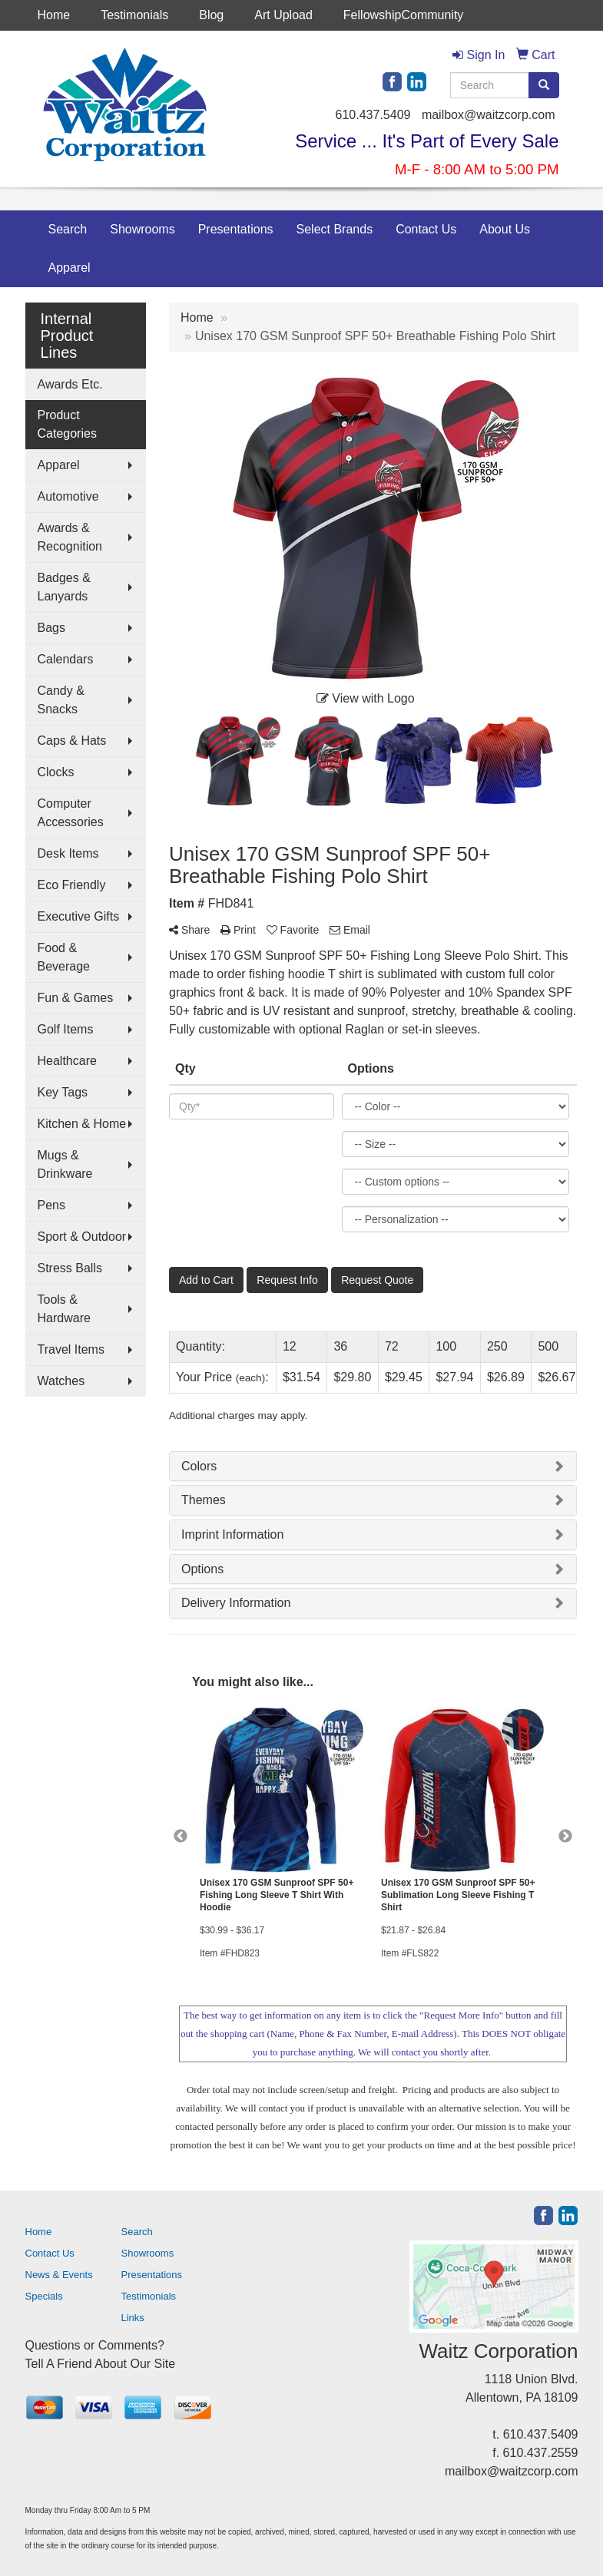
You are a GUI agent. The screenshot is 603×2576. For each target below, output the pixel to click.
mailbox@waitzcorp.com (488, 114)
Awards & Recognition (70, 537)
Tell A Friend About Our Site (100, 2363)
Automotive (68, 496)
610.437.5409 (373, 114)
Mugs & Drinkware (65, 1164)
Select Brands (335, 229)
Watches (61, 1380)
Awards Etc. (70, 384)
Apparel (69, 267)
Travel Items (71, 1349)
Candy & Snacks (61, 700)
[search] (543, 85)
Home (54, 14)
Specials (44, 2296)
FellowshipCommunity (403, 14)
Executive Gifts (79, 916)
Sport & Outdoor (82, 1236)
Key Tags (63, 1092)
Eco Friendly (72, 884)
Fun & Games (76, 997)
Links (132, 2317)
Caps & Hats (72, 740)
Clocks (56, 772)
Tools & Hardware (64, 1308)
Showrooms (142, 229)
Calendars (66, 659)
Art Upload (283, 14)
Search (68, 229)
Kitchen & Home (82, 1123)
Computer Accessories (71, 812)
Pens (51, 1205)
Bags (51, 627)
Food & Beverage (64, 957)
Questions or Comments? (94, 2345)
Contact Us (426, 229)
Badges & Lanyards (64, 587)
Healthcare (67, 1060)
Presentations (235, 229)
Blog (211, 14)
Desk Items (68, 853)
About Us (504, 229)
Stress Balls (70, 1268)
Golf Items (66, 1029)
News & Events (59, 2274)
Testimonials (134, 14)
